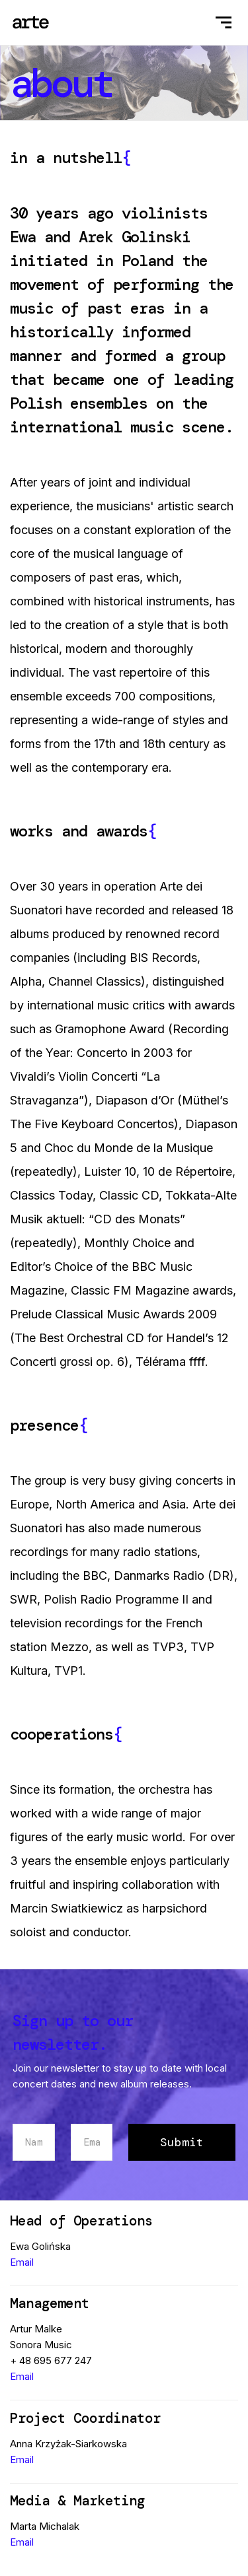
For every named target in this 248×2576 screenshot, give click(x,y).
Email (22, 2262)
